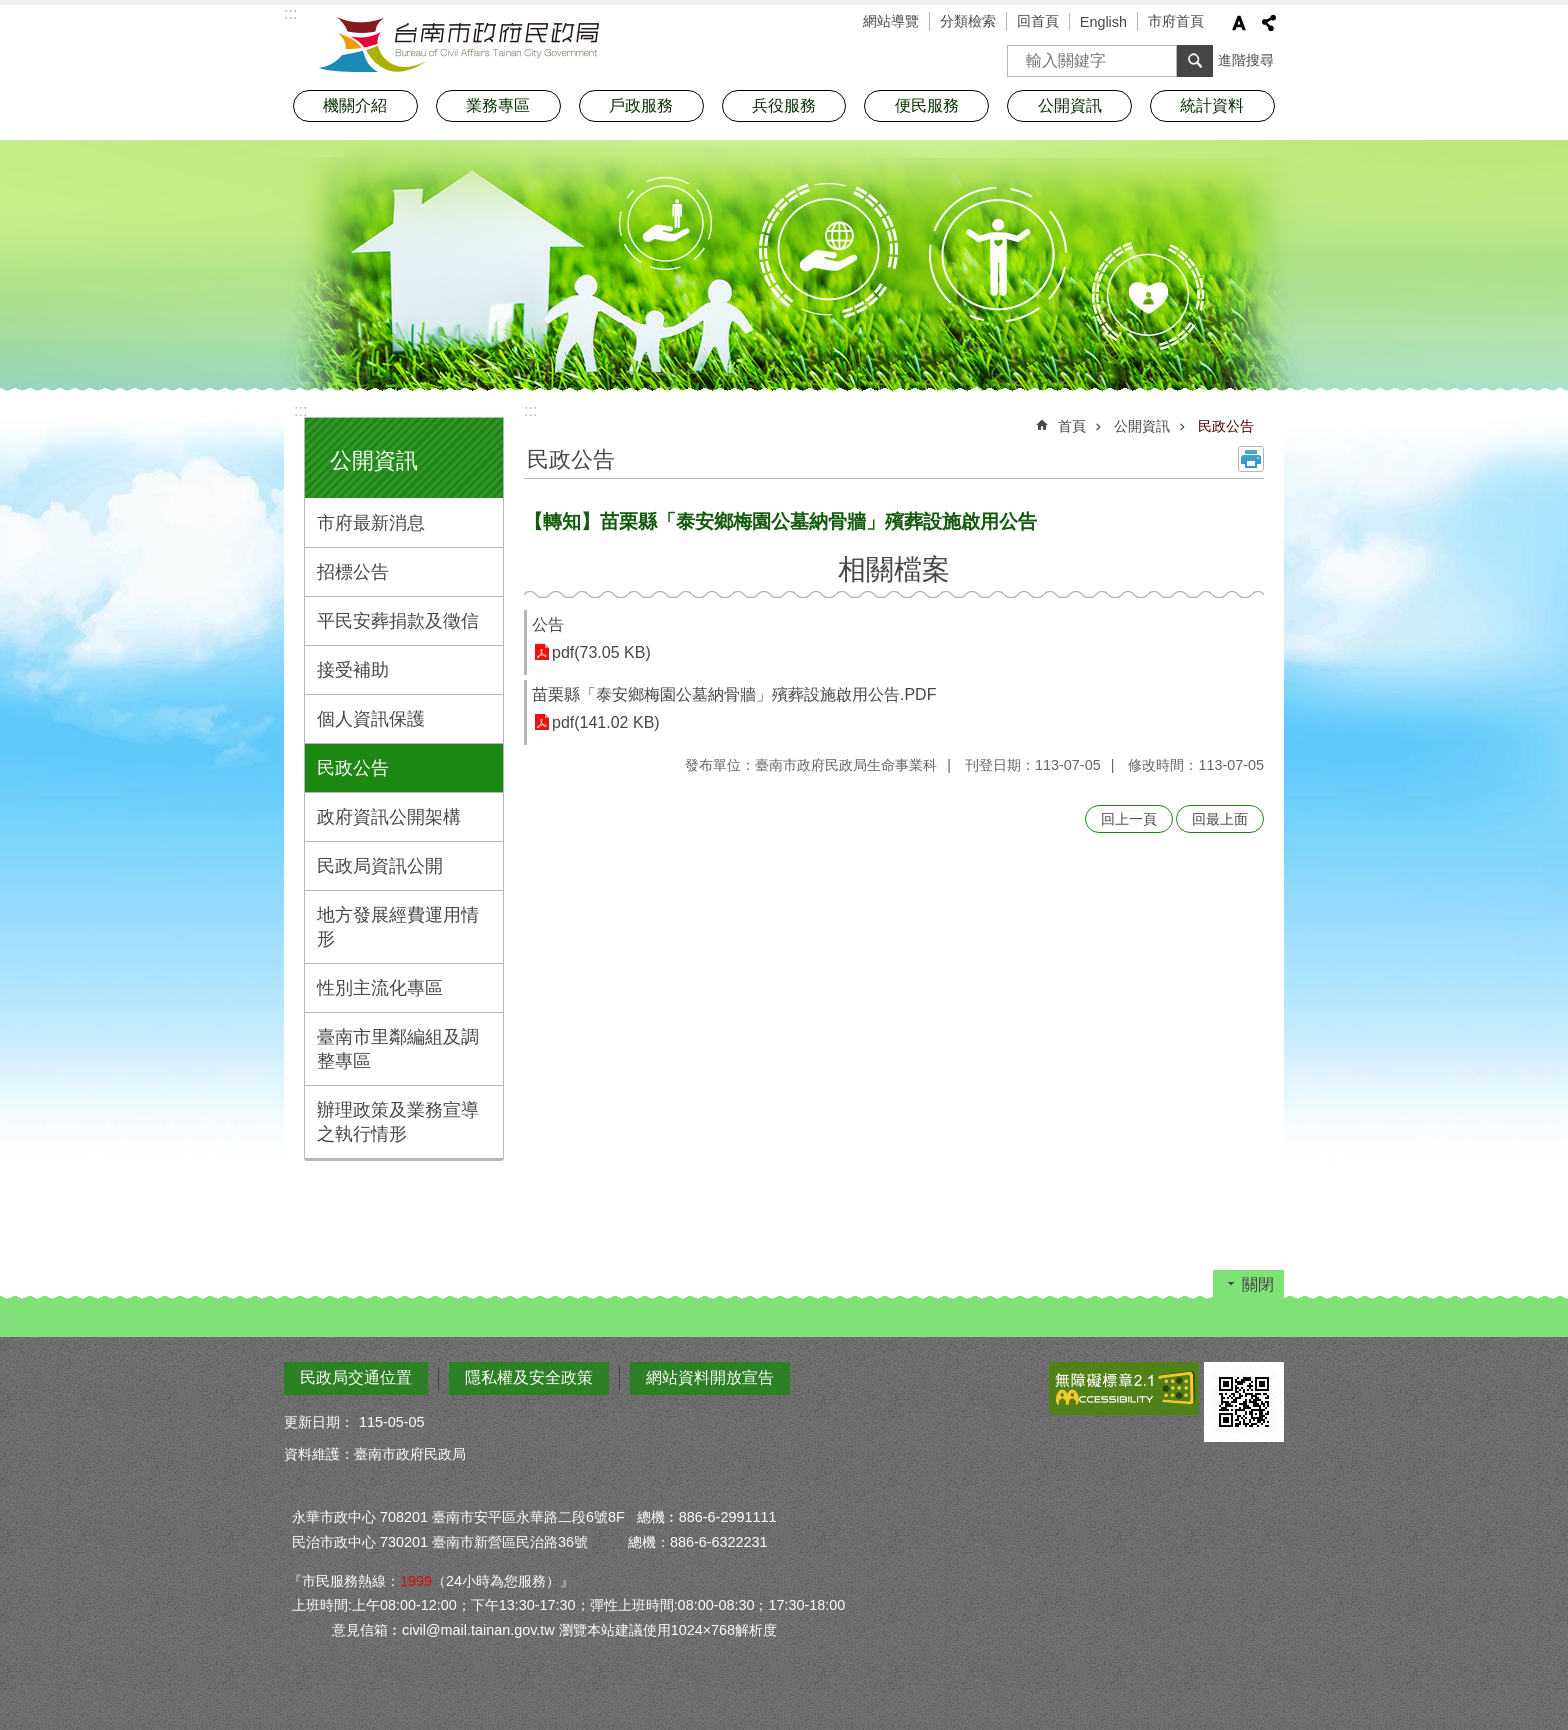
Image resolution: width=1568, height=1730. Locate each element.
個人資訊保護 (371, 719)
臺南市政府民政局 (459, 45)
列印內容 (1251, 459)
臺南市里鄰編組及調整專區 (398, 1049)
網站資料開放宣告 (710, 1377)
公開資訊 (374, 460)
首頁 (1072, 426)
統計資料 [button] (1212, 105)
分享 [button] (1269, 23)
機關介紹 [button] (355, 105)
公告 (548, 624)
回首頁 (1038, 21)
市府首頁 (1176, 21)
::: (300, 410)
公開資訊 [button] (1070, 105)
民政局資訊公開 (380, 866)
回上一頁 (1129, 819)
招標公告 (353, 572)
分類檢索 (968, 21)
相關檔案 (894, 569)
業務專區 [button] (498, 105)
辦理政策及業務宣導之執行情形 (398, 1122)
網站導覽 (891, 21)
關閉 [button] (1258, 1284)
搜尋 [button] (1195, 61)
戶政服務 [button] (641, 105)
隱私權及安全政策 (529, 1377)
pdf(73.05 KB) (601, 652)
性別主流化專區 (380, 988)
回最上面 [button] (1220, 819)
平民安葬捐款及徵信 (398, 621)
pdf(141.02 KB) (606, 722)
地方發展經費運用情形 (398, 927)
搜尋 (1023, 54)
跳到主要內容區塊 (10, 10)
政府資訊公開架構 (389, 817)
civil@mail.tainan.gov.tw (478, 1630)
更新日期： (319, 1422)
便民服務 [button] (927, 105)
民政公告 (353, 768)
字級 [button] (1239, 23)
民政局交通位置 (356, 1377)
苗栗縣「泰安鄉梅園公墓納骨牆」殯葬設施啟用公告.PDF (734, 694)
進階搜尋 (1246, 60)
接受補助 (353, 670)
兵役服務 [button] (784, 105)
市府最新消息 (371, 523)
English (1103, 22)
